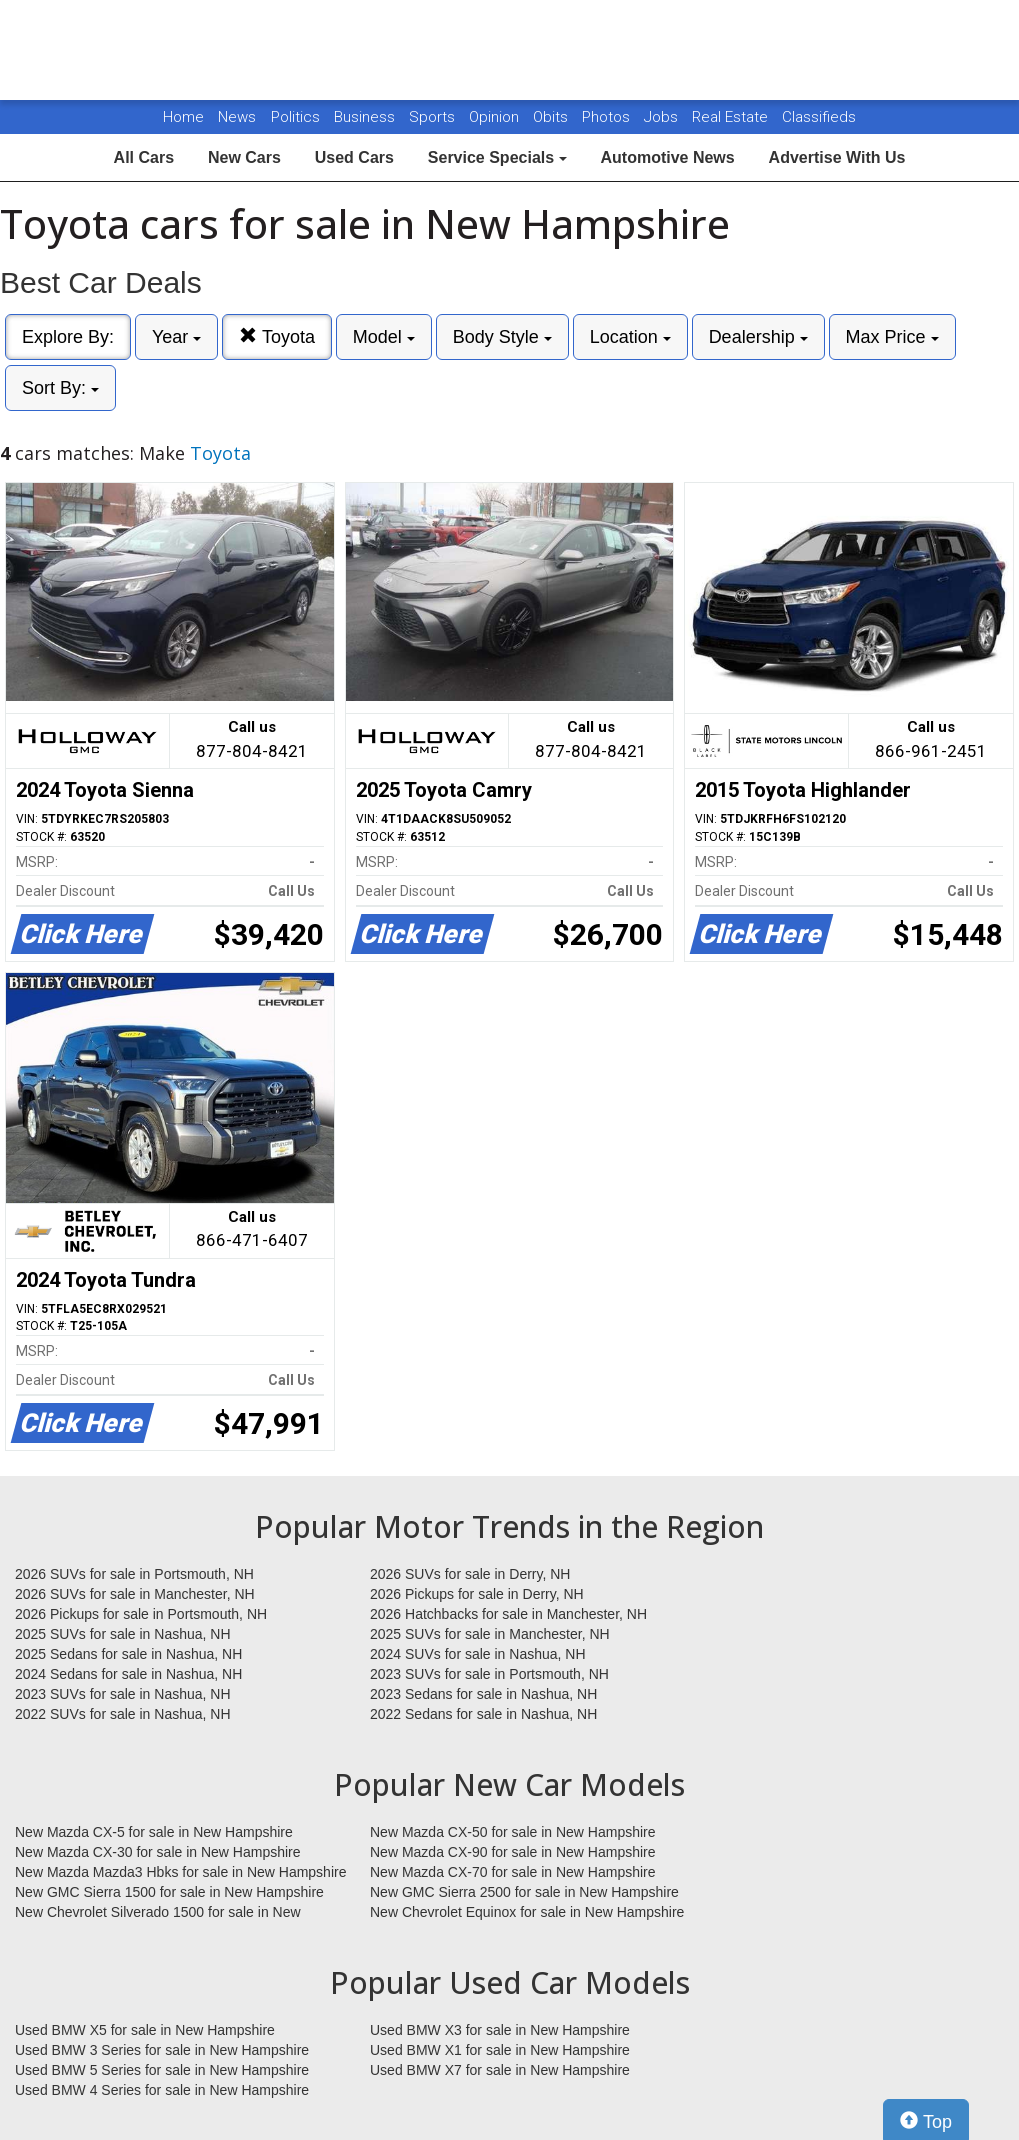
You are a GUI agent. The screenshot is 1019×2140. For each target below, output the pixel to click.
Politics (295, 117)
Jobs (663, 117)
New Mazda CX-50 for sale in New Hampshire (513, 1832)
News (237, 117)
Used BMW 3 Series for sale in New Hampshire (162, 2050)
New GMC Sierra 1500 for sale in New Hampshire (169, 1892)
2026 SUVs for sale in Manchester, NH (135, 1594)
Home (183, 117)
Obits (552, 117)
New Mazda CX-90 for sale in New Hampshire (513, 1852)
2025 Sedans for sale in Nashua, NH (128, 1654)
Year (176, 337)
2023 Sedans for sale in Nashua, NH (483, 1694)
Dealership (758, 337)
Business (366, 117)
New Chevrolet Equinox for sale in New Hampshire (527, 1912)
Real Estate (732, 117)
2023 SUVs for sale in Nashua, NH (123, 1694)
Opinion (496, 117)
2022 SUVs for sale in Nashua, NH (123, 1714)
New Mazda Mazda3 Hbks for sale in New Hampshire (180, 1872)
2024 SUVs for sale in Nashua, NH (478, 1654)
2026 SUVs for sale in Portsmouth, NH (134, 1574)
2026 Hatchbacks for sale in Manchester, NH (508, 1614)
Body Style (502, 337)
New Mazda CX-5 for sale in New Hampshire (154, 1832)
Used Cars (354, 157)
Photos (608, 117)
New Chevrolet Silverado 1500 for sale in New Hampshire (158, 1913)
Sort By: (60, 388)
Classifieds (819, 117)
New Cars (244, 157)
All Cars (144, 157)
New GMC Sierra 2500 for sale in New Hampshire (524, 1892)
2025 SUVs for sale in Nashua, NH (123, 1634)
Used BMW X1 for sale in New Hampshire (500, 2050)
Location (630, 337)
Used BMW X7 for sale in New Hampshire (500, 2070)
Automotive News (667, 157)
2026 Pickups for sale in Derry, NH (477, 1594)
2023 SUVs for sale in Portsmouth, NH (489, 1674)
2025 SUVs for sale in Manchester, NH (490, 1634)
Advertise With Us (837, 157)
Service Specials (497, 157)
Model (384, 337)
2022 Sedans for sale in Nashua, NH (483, 1714)
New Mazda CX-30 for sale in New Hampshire (158, 1852)
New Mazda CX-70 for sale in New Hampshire (513, 1872)
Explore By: (68, 337)
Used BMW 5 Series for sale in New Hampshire (162, 2070)
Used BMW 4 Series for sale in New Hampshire (162, 2090)
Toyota (277, 336)
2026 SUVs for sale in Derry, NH (470, 1574)
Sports (434, 117)
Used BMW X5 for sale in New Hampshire (145, 2030)
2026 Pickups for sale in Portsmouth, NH (141, 1614)
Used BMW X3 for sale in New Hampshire (500, 2030)
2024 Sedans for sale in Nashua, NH (128, 1674)
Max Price (892, 337)
